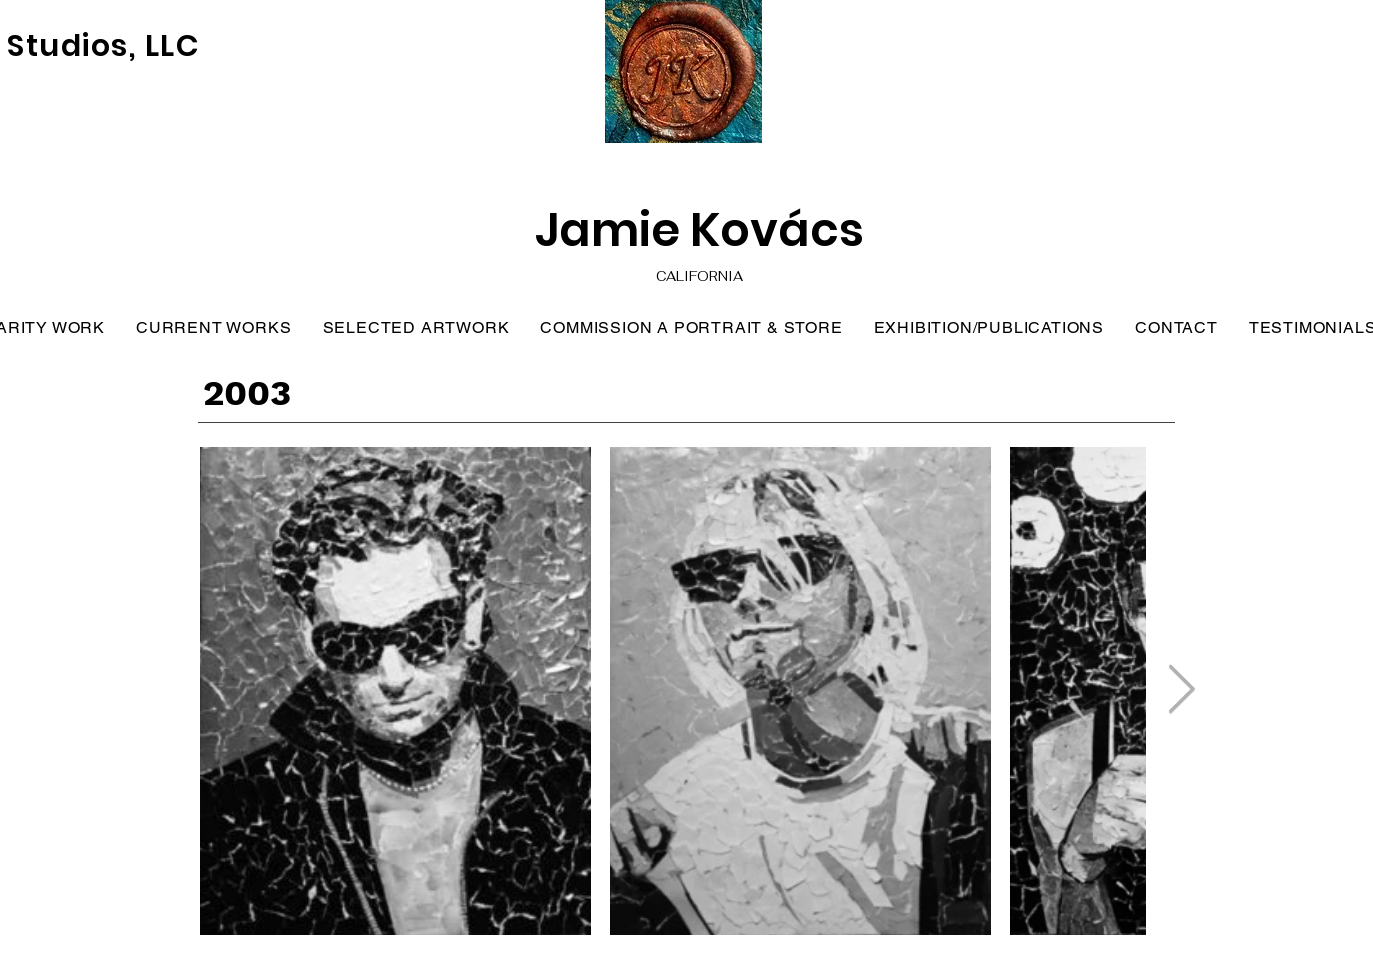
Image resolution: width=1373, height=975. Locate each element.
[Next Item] (1181, 690)
